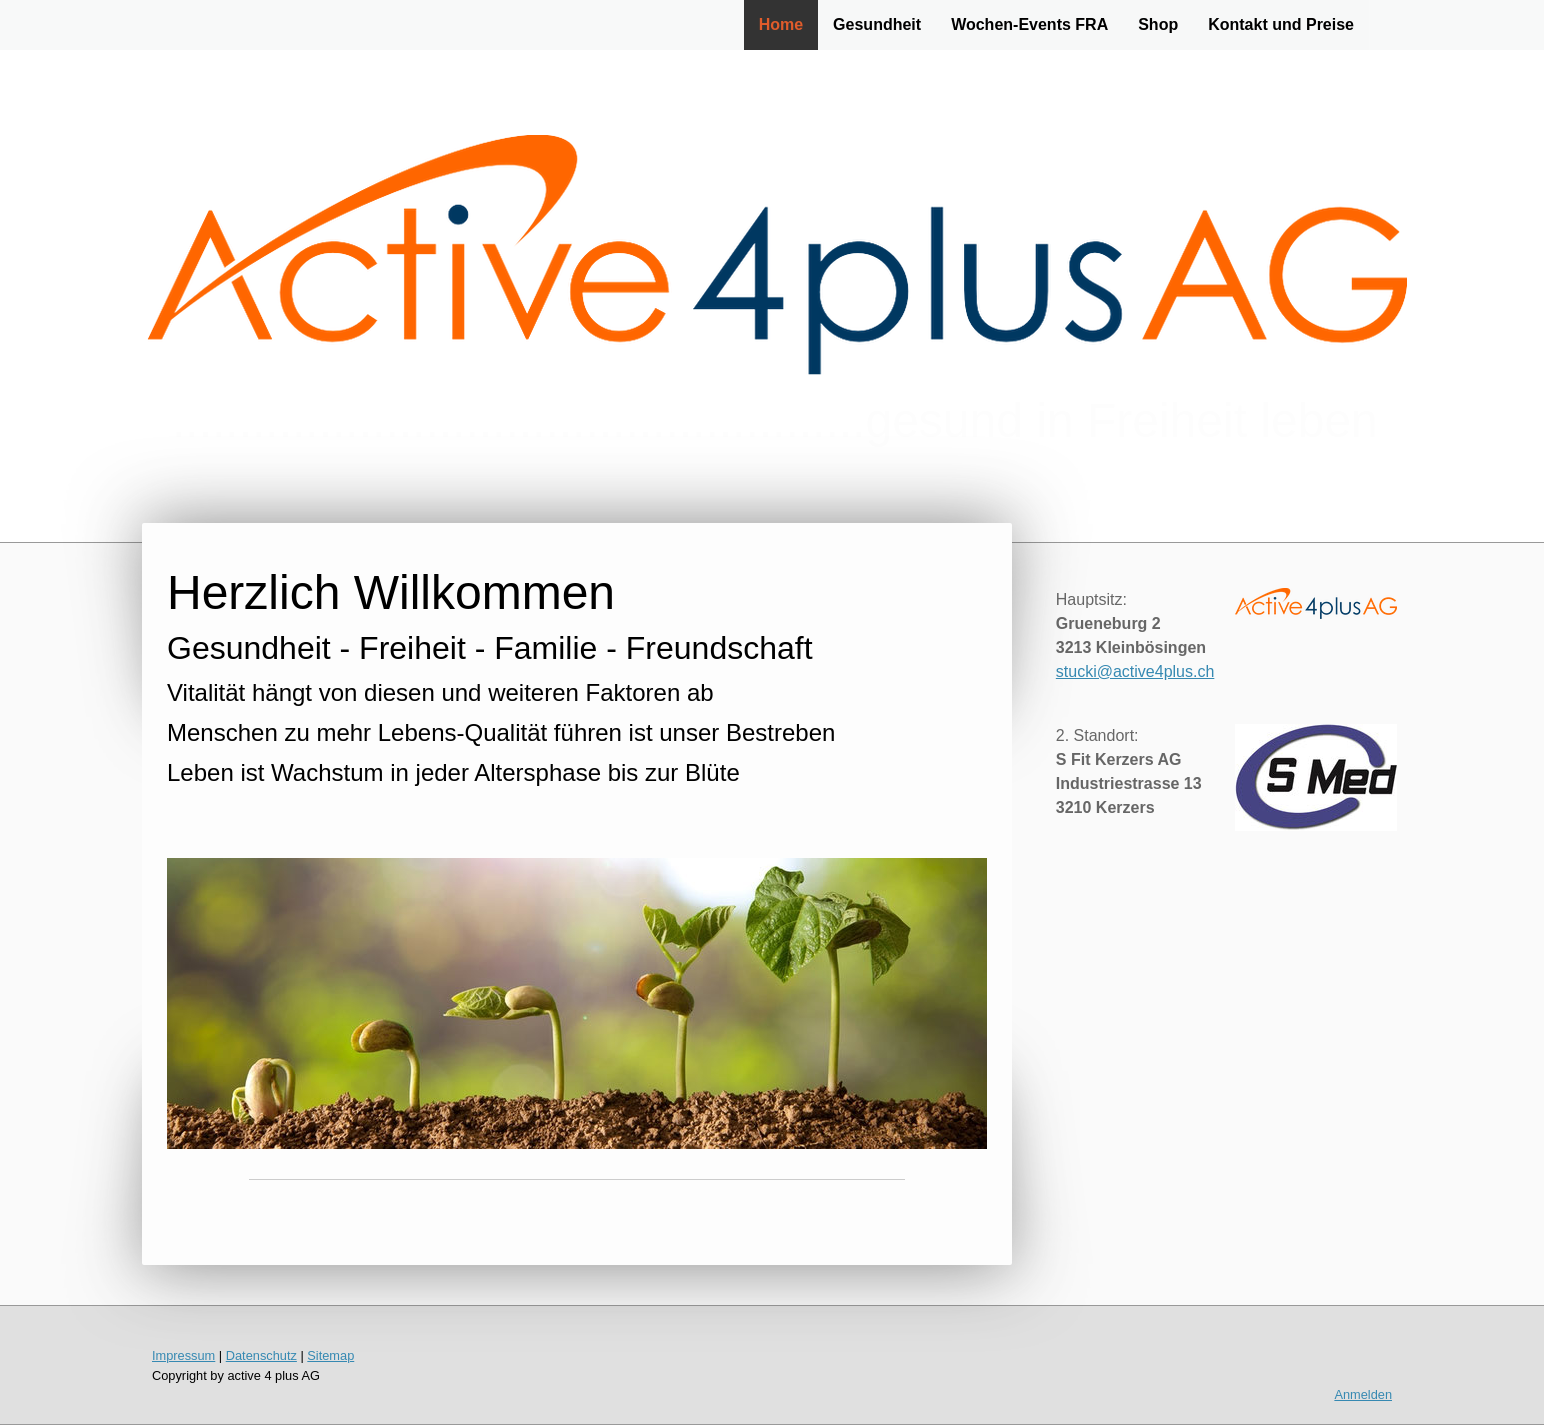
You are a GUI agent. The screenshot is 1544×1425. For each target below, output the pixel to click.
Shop (1158, 24)
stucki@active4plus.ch (1135, 671)
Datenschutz (261, 1355)
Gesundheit (877, 24)
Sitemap (330, 1355)
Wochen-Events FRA (1029, 24)
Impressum (183, 1355)
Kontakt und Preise (1281, 24)
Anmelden (1363, 1394)
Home (781, 24)
